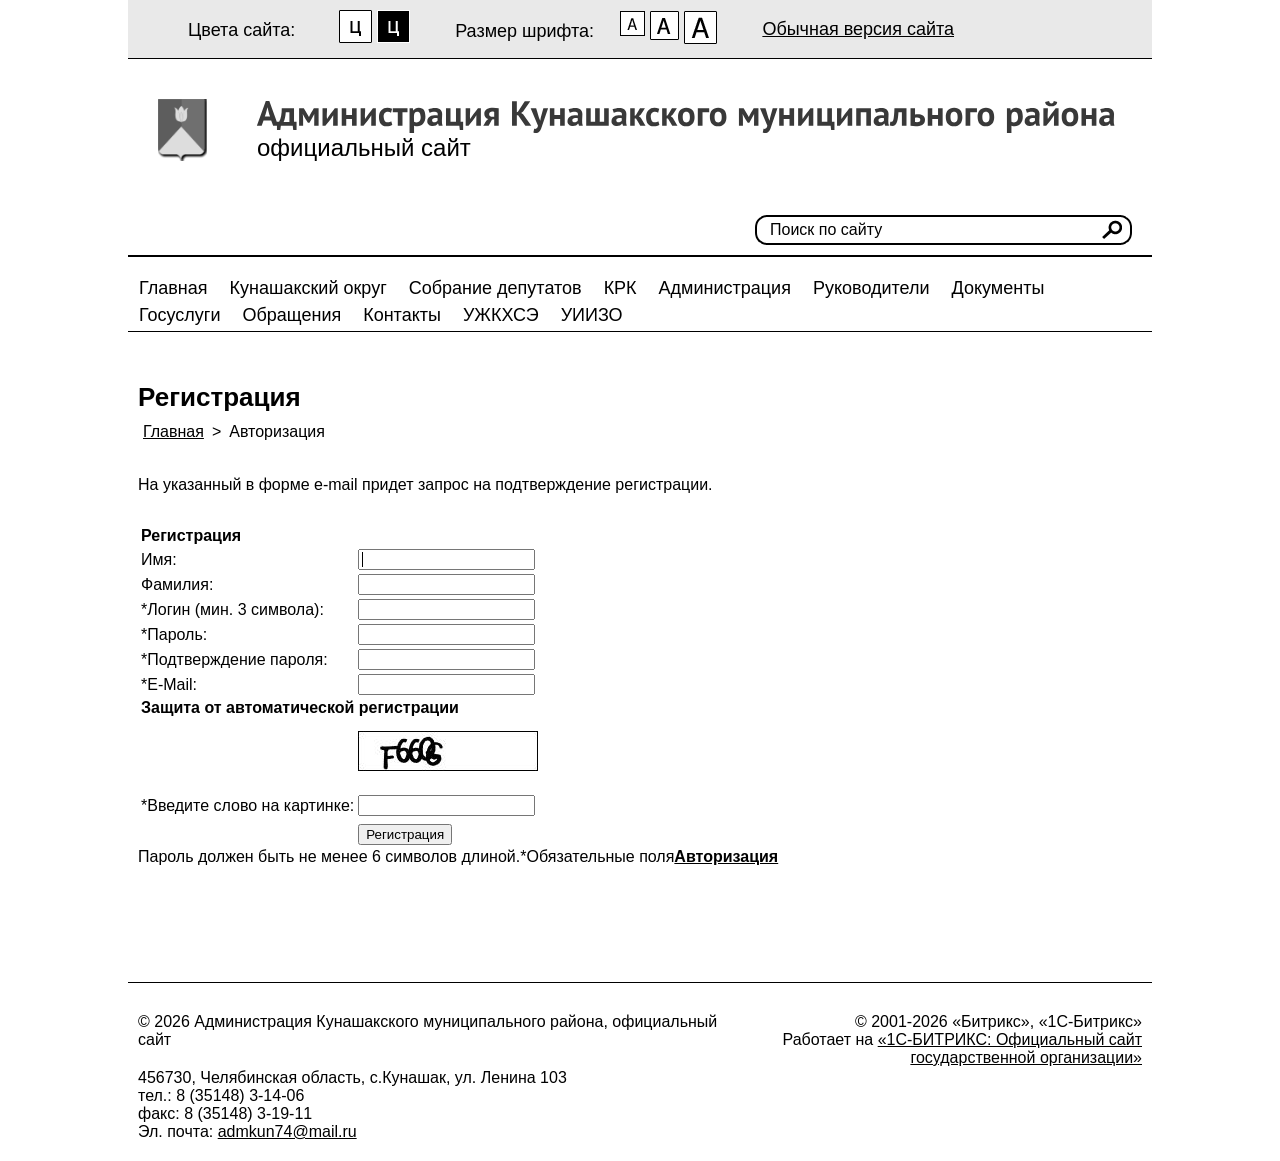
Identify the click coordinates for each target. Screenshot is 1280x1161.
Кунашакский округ (308, 288)
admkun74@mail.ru (287, 1131)
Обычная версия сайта (858, 29)
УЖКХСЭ (501, 315)
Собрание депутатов (495, 288)
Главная (173, 288)
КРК (620, 288)
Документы (998, 288)
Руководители (871, 288)
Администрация (725, 288)
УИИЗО (592, 315)
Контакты (402, 315)
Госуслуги (179, 315)
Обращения (291, 315)
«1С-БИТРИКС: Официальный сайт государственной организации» (1010, 1048)
